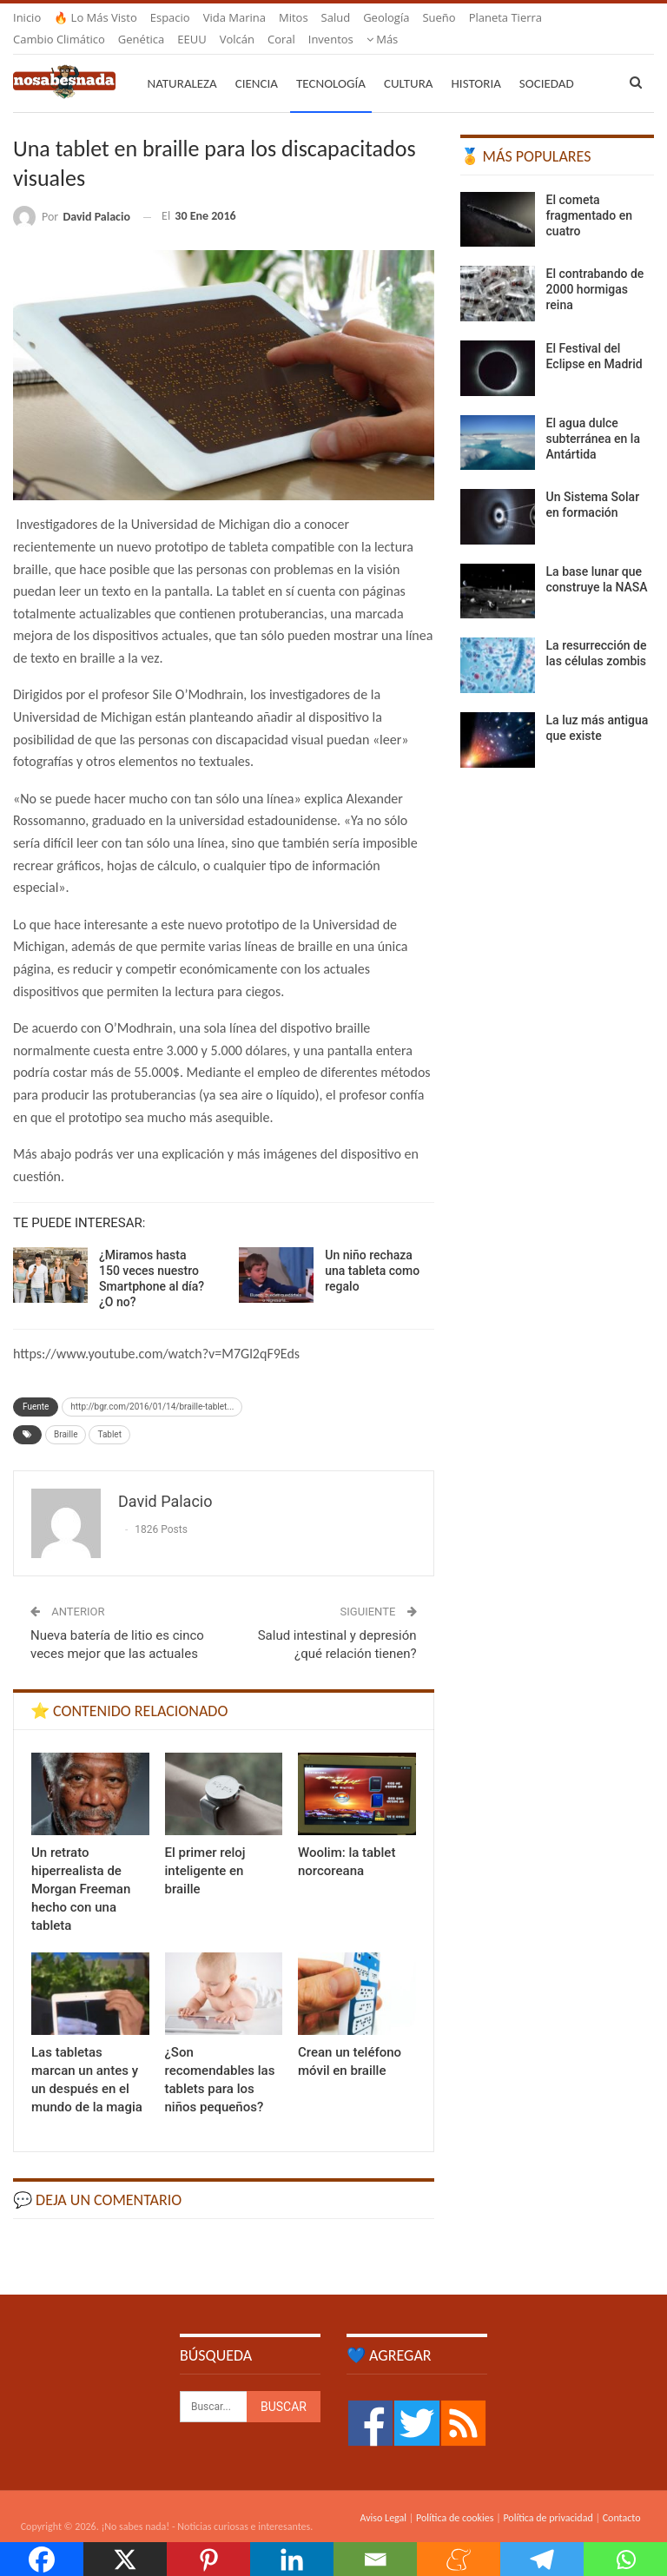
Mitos (293, 17)
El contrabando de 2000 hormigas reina (595, 268)
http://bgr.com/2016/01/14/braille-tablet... (152, 1385)
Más (485, 17)
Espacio (170, 17)
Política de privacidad (547, 2497)
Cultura (408, 62)
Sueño (438, 17)
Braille (65, 1413)
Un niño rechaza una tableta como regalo (372, 1249)
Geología (386, 17)
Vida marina (234, 17)
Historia (476, 62)
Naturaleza (182, 62)
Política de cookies (454, 2497)
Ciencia (256, 62)
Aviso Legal (383, 2497)
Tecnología (331, 62)
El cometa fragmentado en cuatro (589, 194)
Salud (336, 17)
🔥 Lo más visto (95, 17)
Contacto (622, 2497)
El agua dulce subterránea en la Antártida (593, 417)
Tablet (109, 1413)
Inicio (27, 17)
